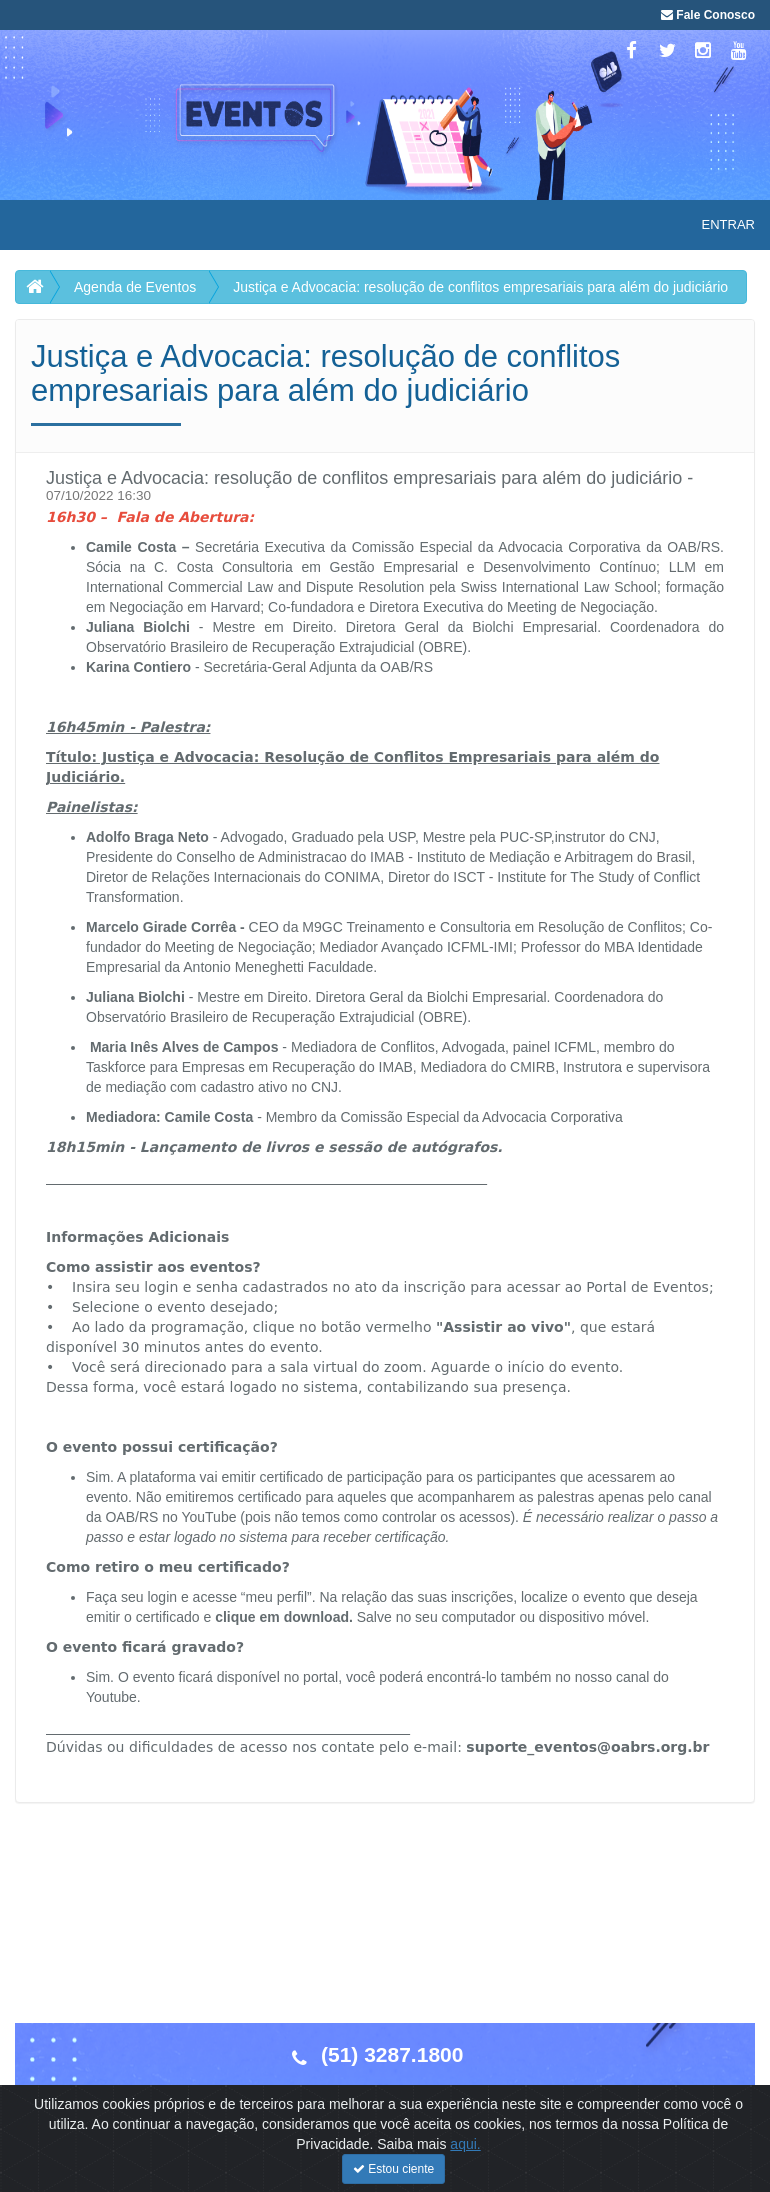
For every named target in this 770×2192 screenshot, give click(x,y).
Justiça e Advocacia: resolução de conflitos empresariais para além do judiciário (480, 287)
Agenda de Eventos (135, 287)
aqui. (465, 2174)
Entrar (728, 224)
